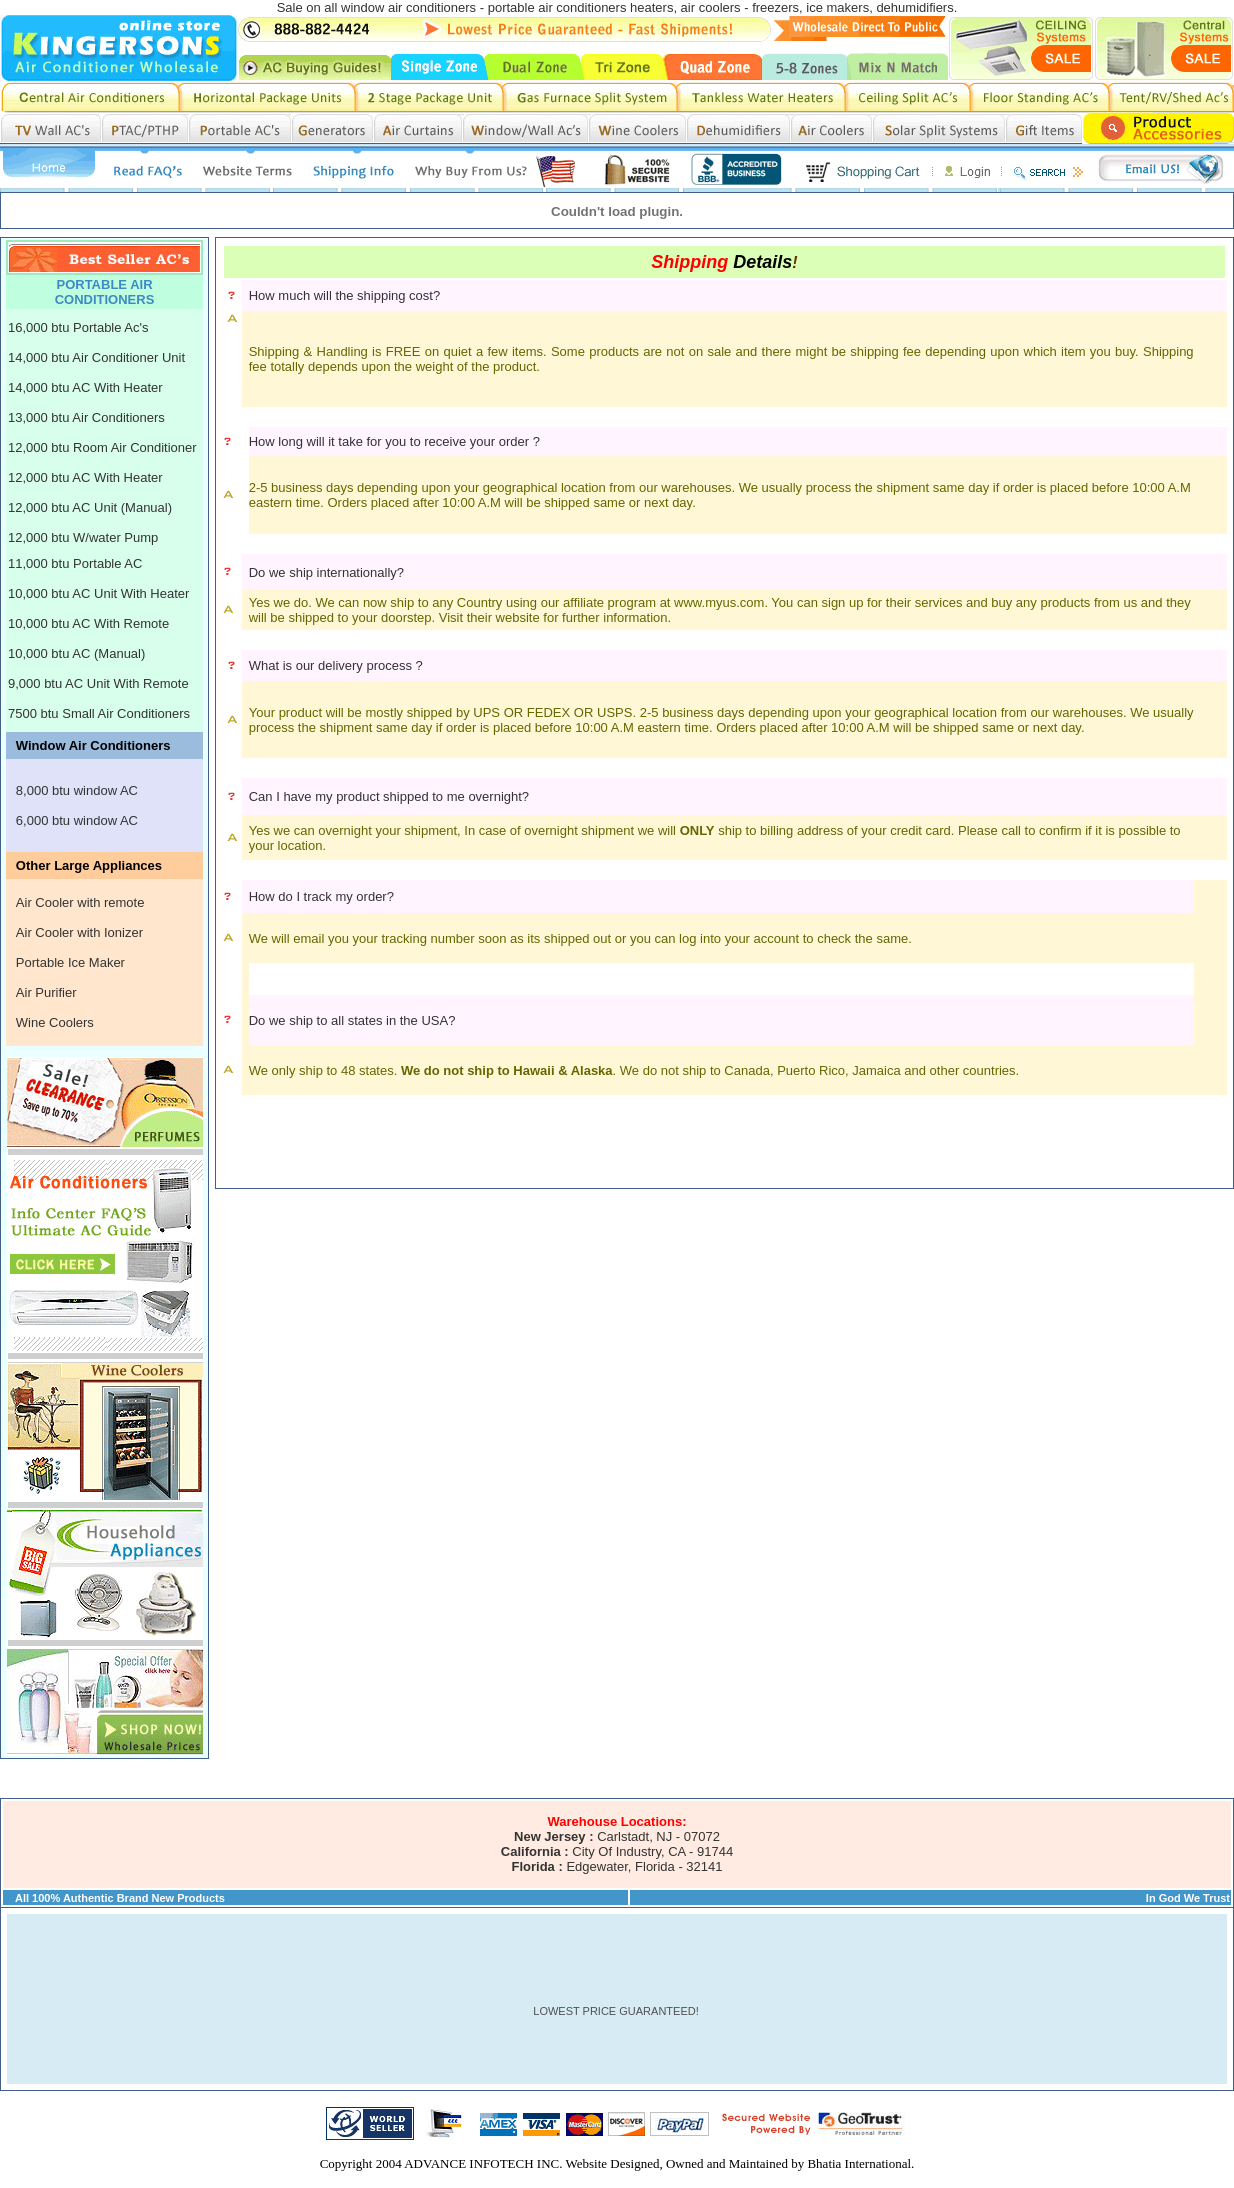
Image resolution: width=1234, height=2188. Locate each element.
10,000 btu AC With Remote (88, 623)
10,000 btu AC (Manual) (76, 653)
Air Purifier (46, 992)
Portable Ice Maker (70, 962)
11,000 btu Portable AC (75, 563)
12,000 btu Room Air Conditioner (102, 447)
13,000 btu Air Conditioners (86, 417)
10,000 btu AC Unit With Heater (98, 593)
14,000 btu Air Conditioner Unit (96, 357)
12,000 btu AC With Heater (85, 477)
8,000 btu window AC (77, 790)
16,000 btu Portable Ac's (78, 327)
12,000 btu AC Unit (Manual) (90, 507)
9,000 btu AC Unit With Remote (98, 683)
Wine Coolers (55, 1022)
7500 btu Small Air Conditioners (99, 713)
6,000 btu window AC (77, 820)
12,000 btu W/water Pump (83, 537)
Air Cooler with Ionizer (79, 932)
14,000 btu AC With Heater (85, 387)
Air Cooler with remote (80, 902)
